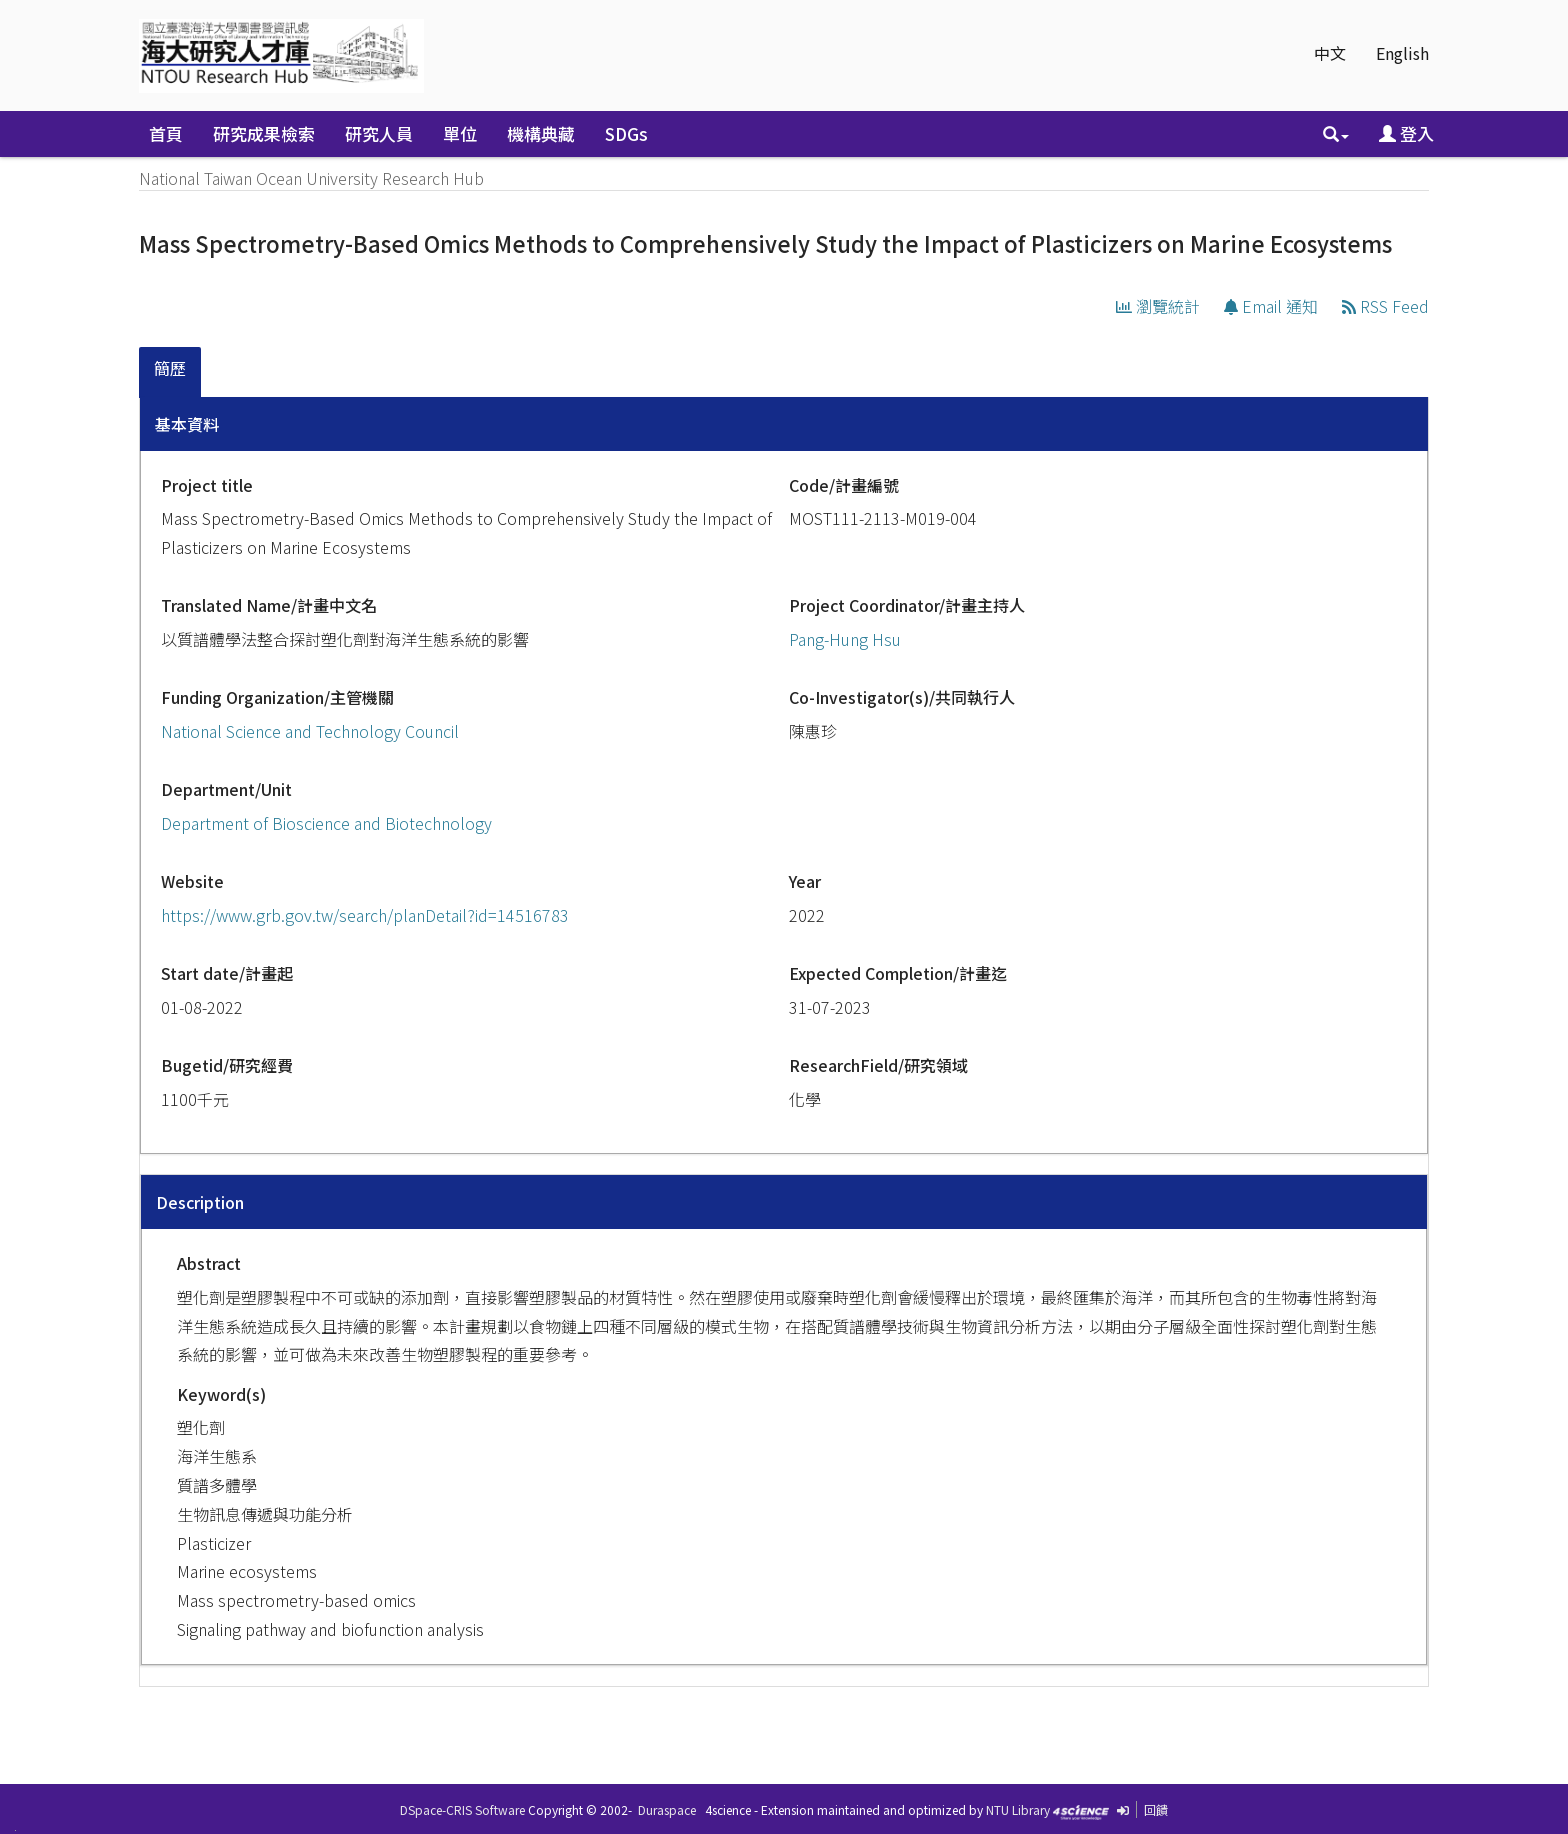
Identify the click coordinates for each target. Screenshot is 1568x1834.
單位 (460, 133)
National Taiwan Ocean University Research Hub (311, 178)
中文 (1330, 53)
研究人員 (379, 133)
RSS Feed (1385, 306)
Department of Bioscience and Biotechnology (326, 823)
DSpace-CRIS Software (462, 1809)
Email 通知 (1271, 306)
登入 (1406, 133)
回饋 (1156, 1809)
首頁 (166, 133)
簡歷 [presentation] (170, 368)
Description (200, 1202)
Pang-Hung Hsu (845, 639)
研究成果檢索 (264, 133)
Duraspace (667, 1809)
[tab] (171, 372)
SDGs (626, 133)
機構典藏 (541, 133)
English (1402, 53)
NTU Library (1018, 1809)
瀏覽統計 (1158, 306)
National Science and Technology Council (310, 731)
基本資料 (187, 424)
